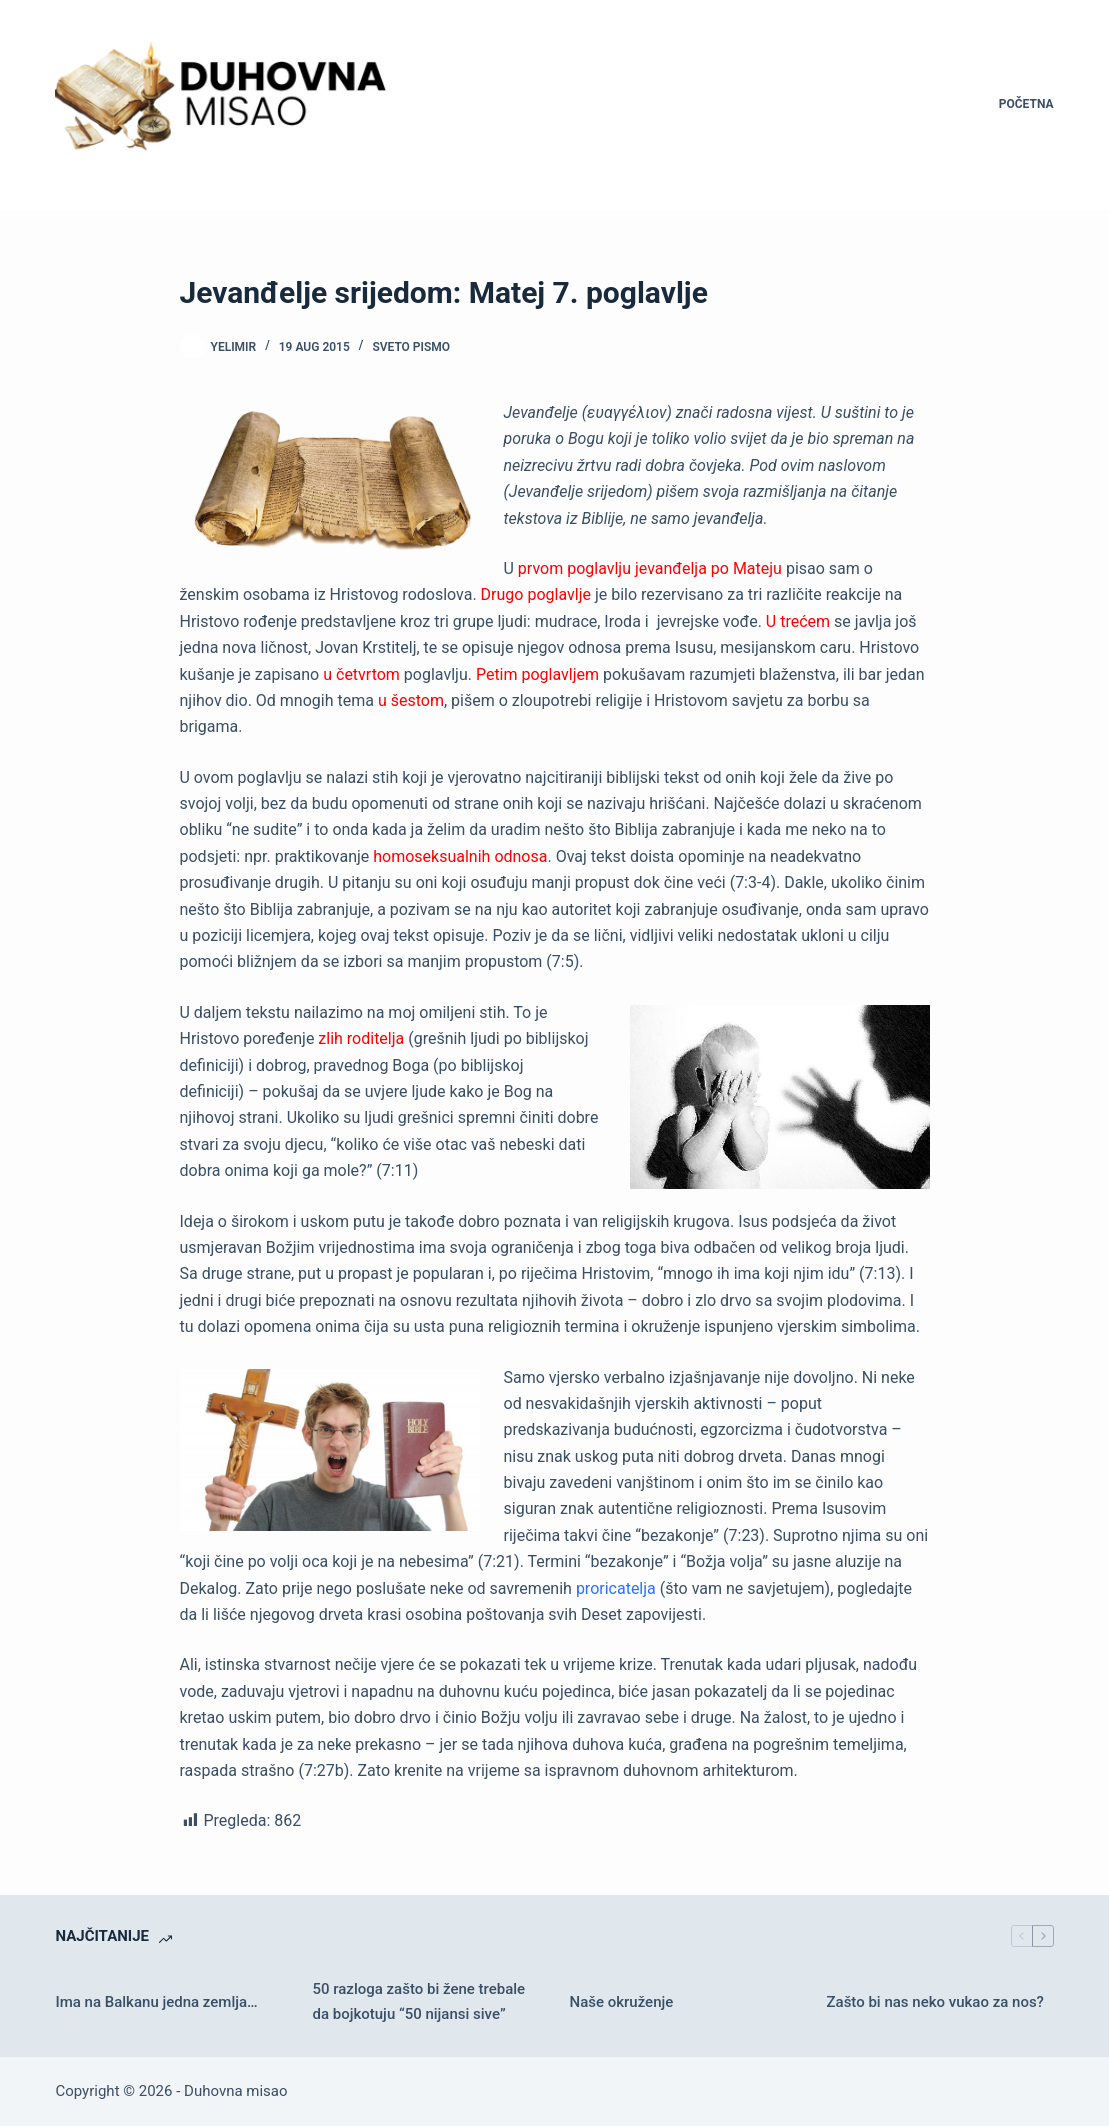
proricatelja (616, 1588)
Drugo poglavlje (536, 594)
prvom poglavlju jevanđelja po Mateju (650, 568)
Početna (1026, 104)
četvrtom (366, 674)
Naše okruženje (622, 2002)
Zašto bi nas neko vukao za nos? (935, 2002)
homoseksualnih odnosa (460, 856)
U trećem (798, 621)
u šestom (411, 700)
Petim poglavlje (530, 674)
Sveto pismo (411, 347)
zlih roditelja (361, 1038)
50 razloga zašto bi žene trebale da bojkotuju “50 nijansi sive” (418, 2001)
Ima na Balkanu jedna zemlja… (156, 2002)
